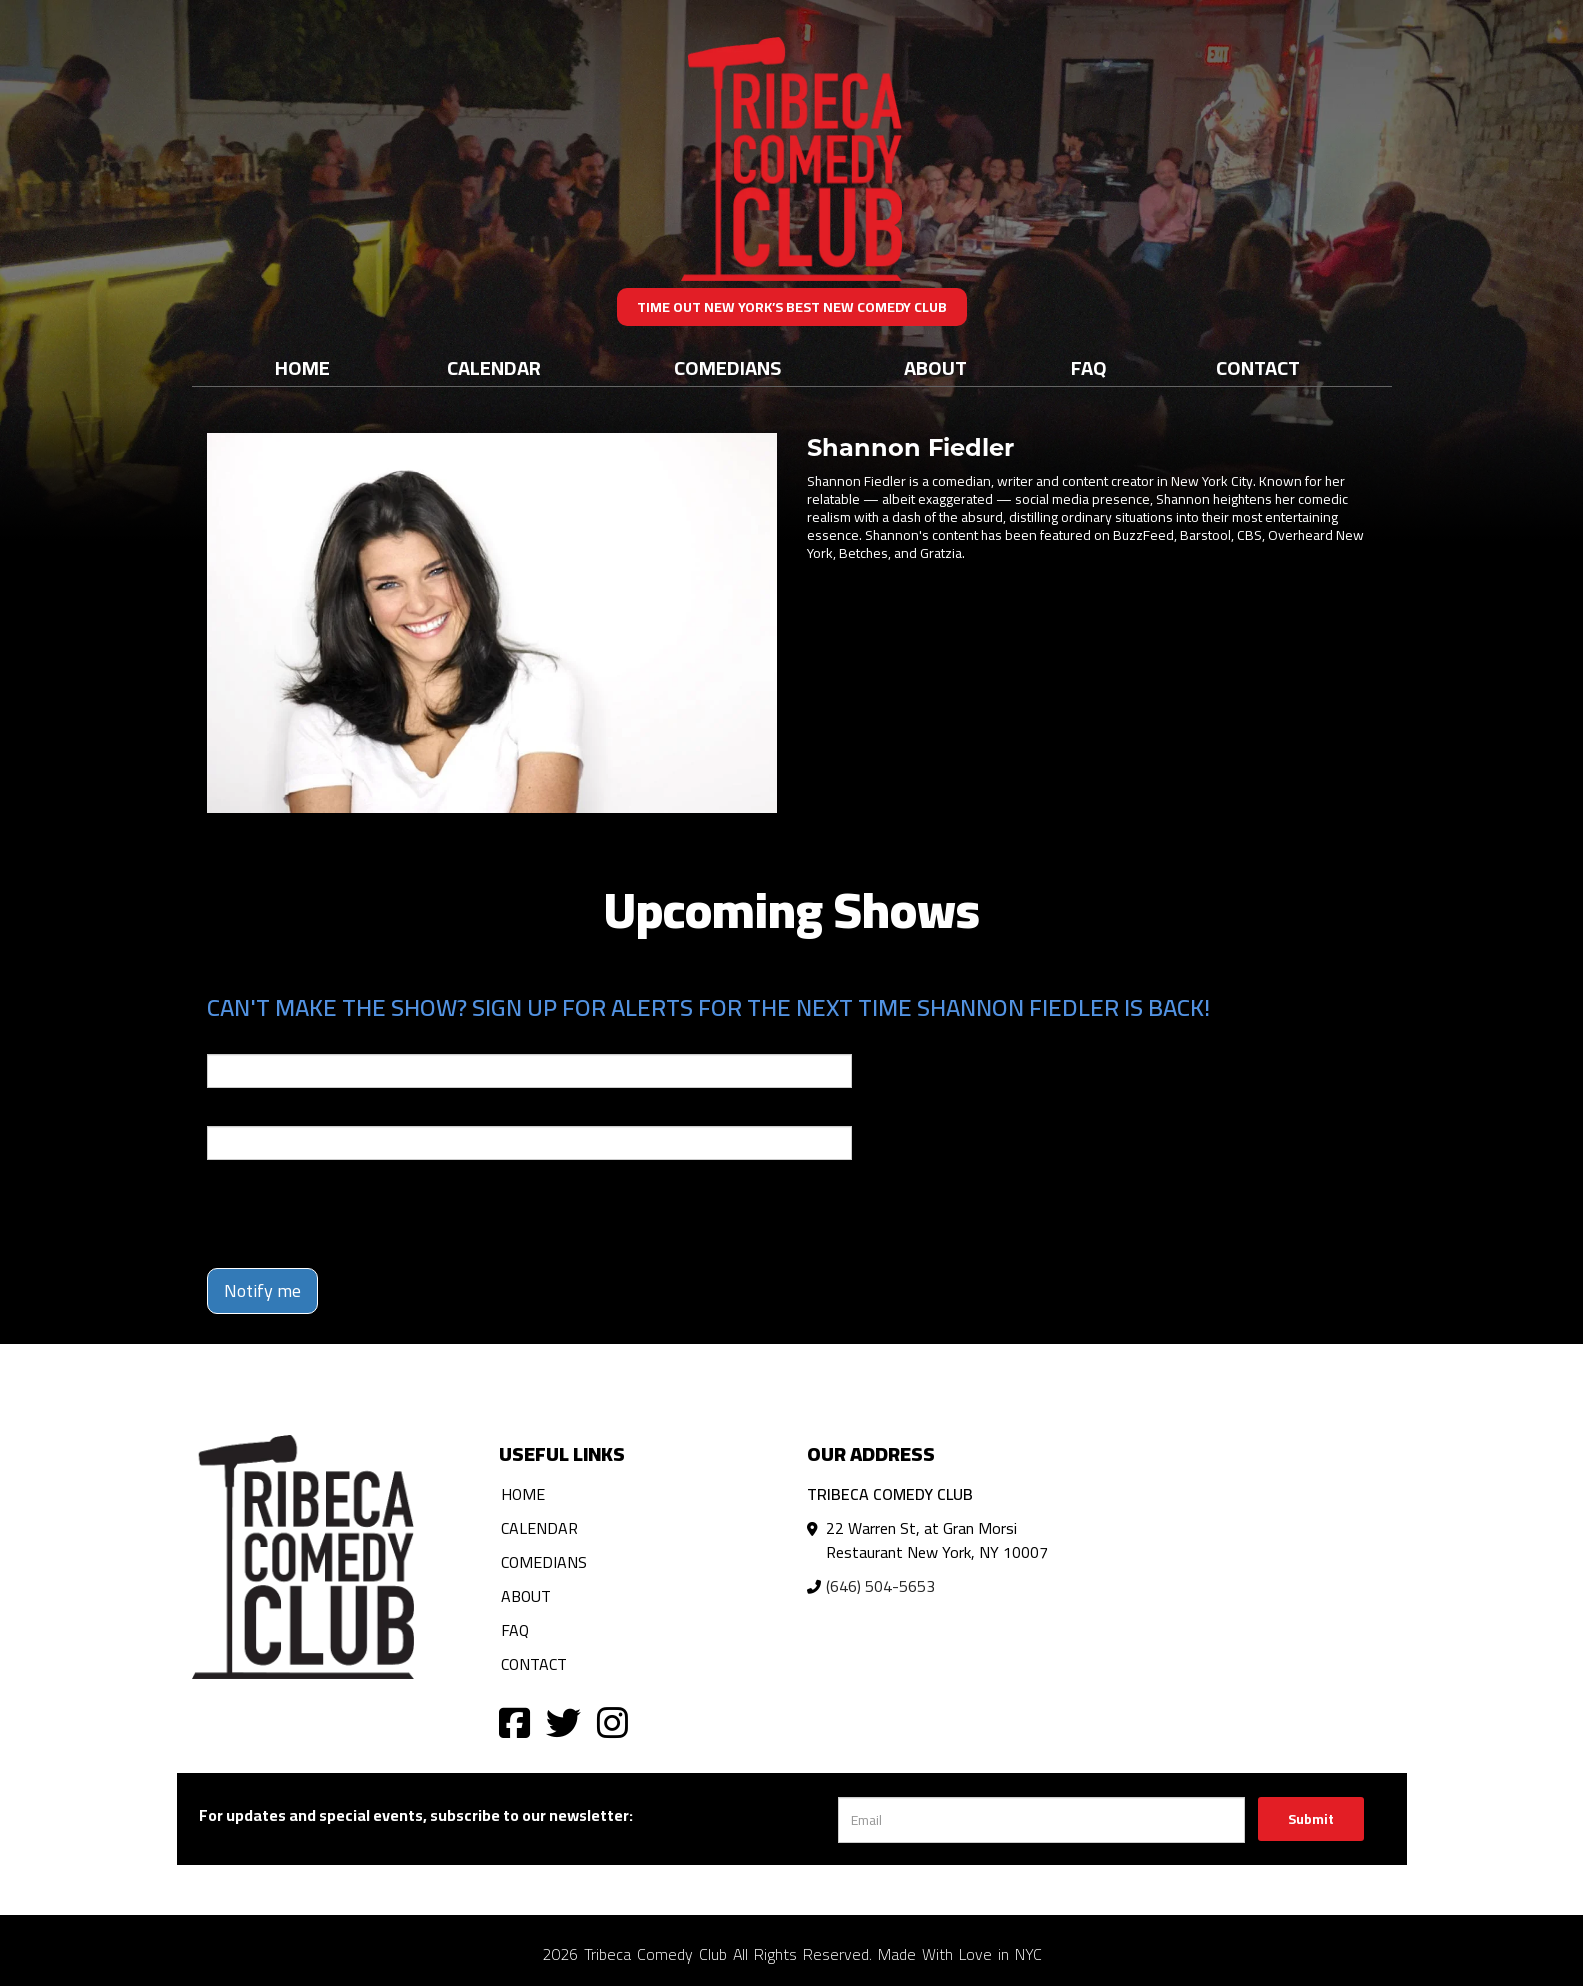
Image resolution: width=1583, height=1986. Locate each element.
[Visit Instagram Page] (612, 1721)
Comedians (727, 367)
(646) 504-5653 (880, 1586)
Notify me (262, 1290)
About (935, 367)
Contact (1258, 367)
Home (302, 367)
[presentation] (359, 1214)
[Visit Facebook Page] (514, 1721)
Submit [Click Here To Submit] (1311, 1819)
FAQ (1089, 367)
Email (225, 1040)
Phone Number (255, 1112)
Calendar (494, 367)
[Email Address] (1041, 1820)
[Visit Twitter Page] (563, 1721)
